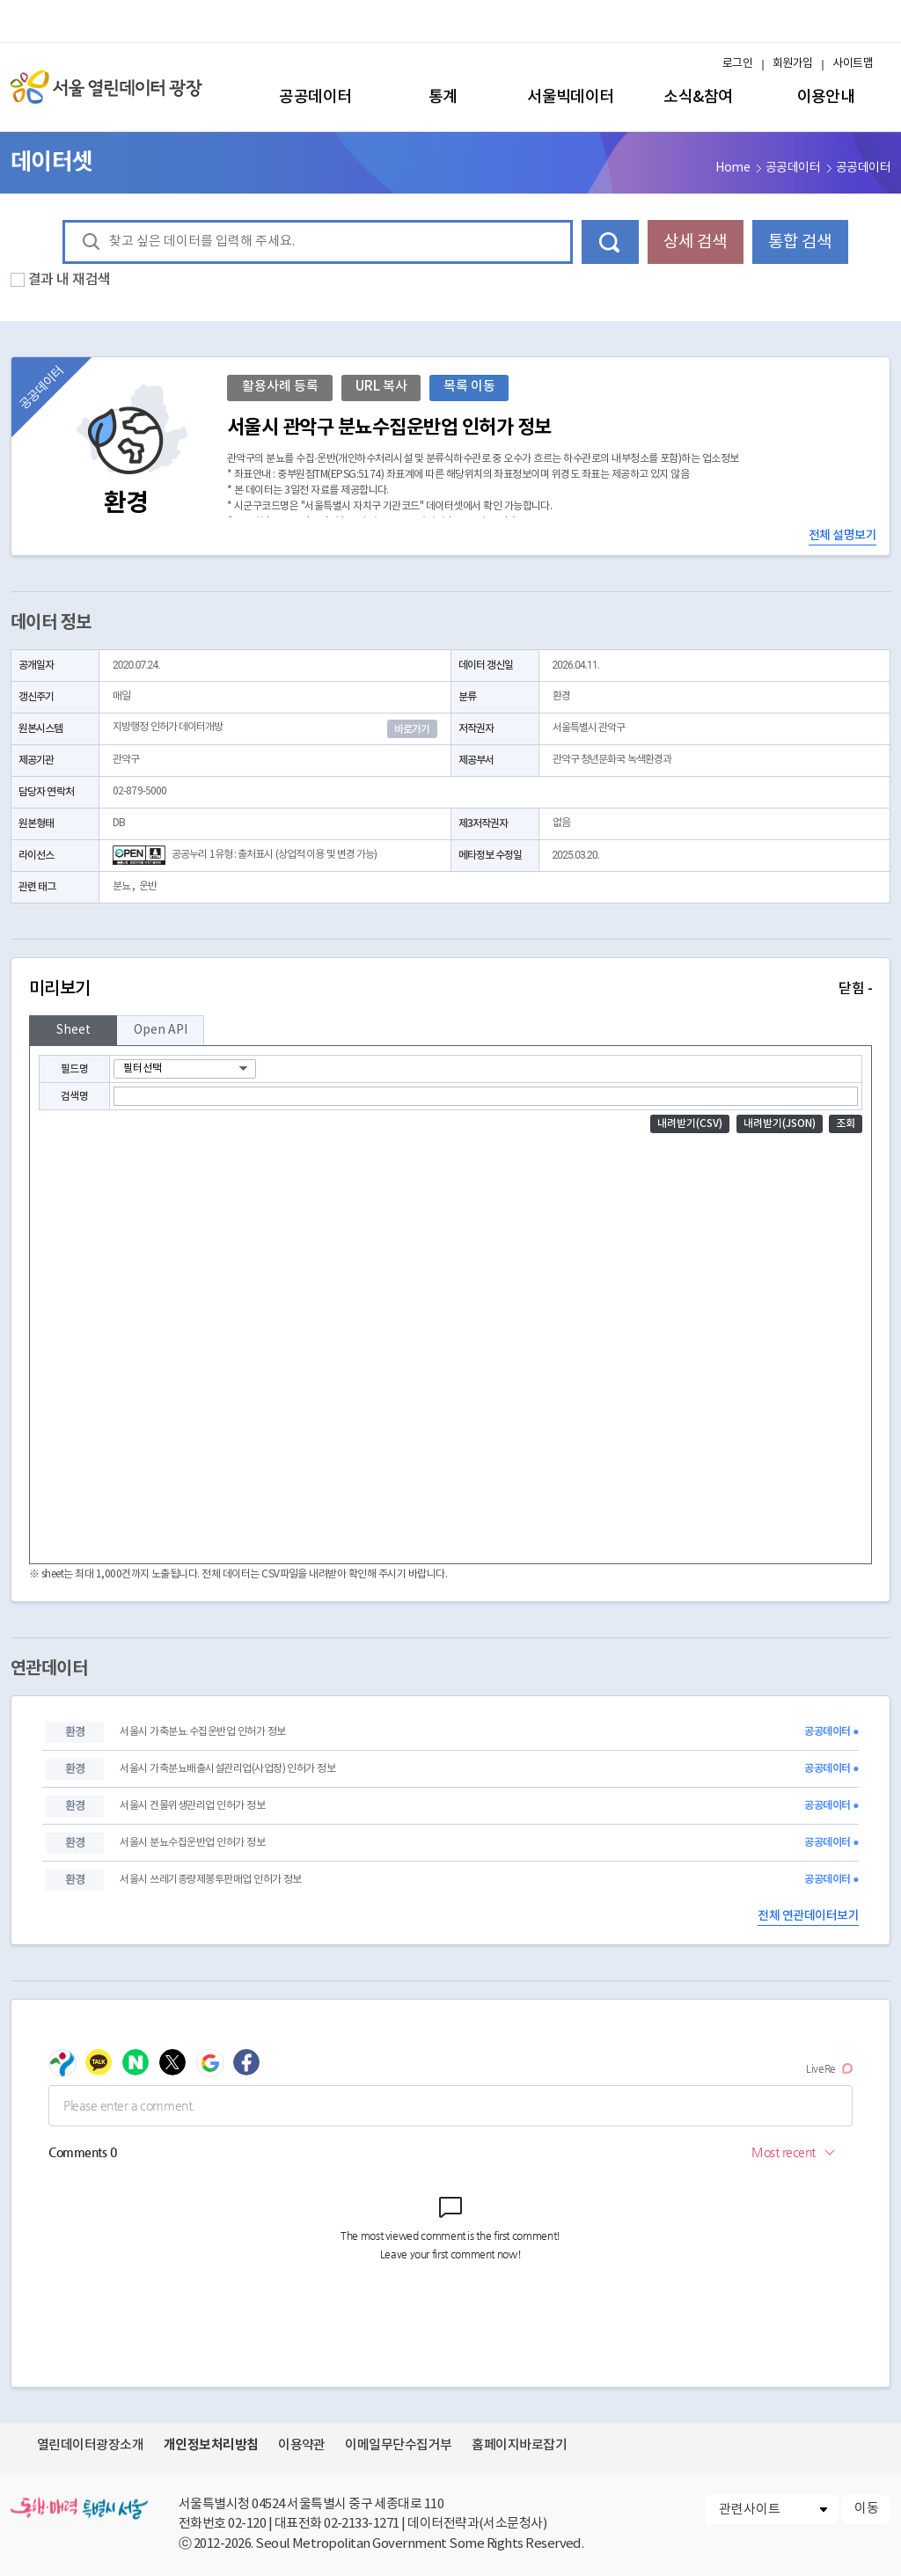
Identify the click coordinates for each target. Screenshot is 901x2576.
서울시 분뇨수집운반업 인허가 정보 (192, 1842)
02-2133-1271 (361, 2523)
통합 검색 (799, 242)
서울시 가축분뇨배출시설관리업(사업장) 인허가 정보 (227, 1769)
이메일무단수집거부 (398, 2445)
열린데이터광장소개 (90, 2445)
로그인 (737, 63)
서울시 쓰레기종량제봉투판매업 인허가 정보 (210, 1879)
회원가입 (793, 63)
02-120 (247, 2523)
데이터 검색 (610, 242)
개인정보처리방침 (211, 2445)
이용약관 (302, 2445)
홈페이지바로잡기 (519, 2445)
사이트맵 (852, 63)
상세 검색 (695, 242)
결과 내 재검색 (69, 280)
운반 (148, 886)
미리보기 (450, 988)
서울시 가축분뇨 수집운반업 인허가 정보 (202, 1732)
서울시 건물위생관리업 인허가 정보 (192, 1805)
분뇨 (121, 886)
